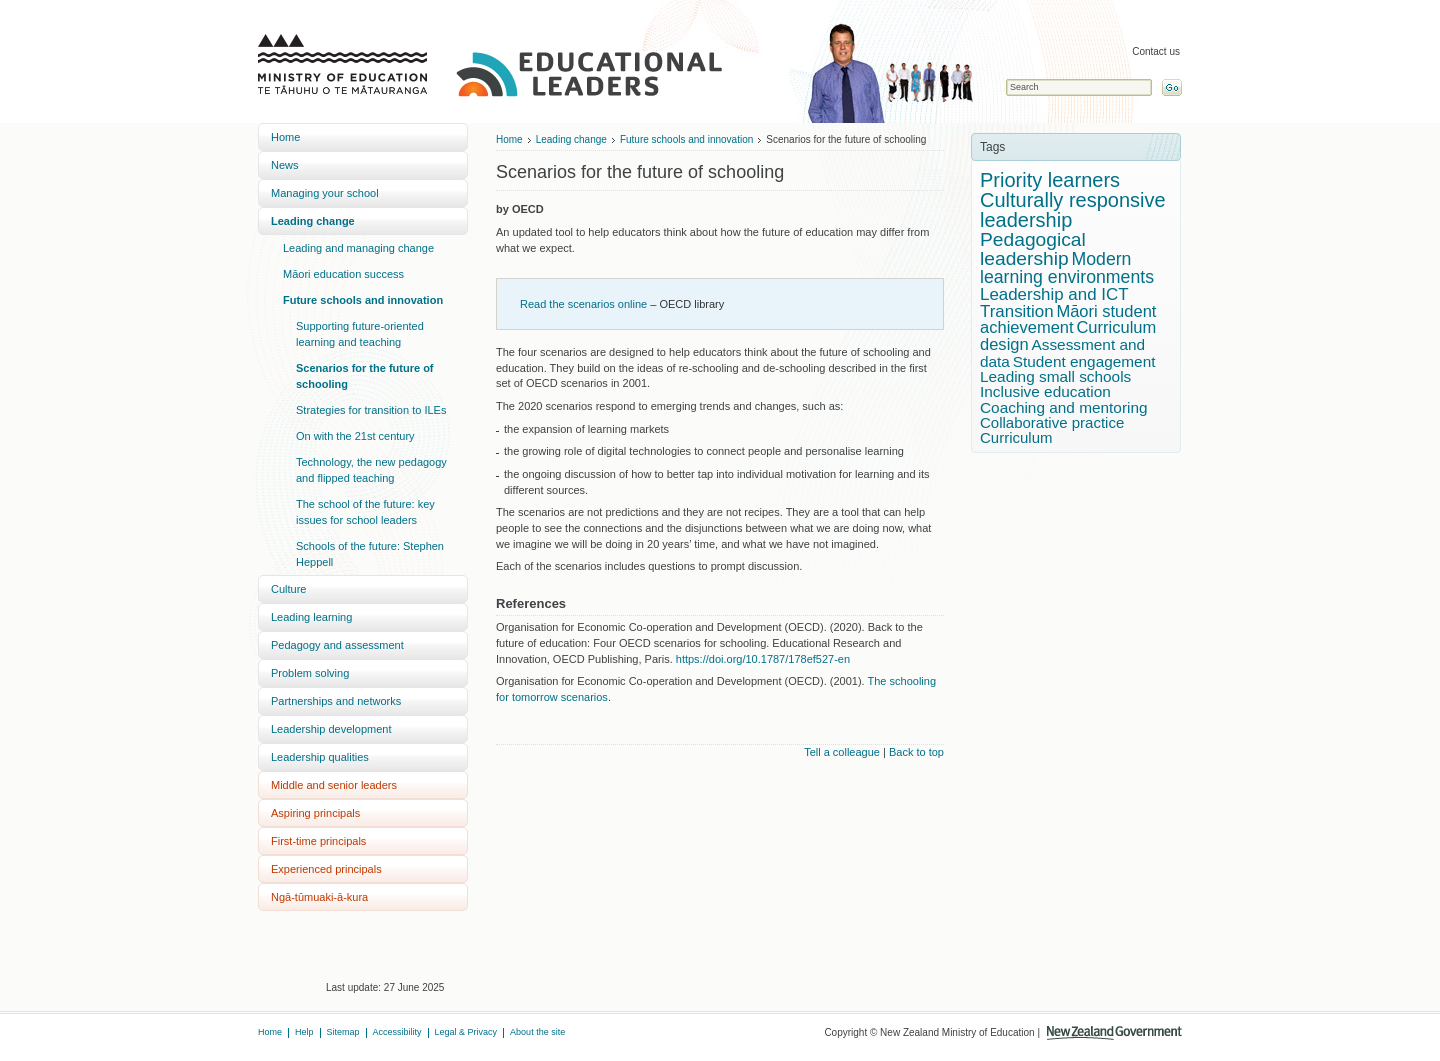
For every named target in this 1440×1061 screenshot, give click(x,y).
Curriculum (1016, 437)
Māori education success (343, 274)
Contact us (1156, 51)
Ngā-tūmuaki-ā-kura (319, 897)
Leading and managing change (358, 248)
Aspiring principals (315, 813)
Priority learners (1050, 180)
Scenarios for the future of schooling (365, 376)
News (285, 165)
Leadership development (331, 729)
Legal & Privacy (466, 1032)
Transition (1017, 311)
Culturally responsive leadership (1073, 210)
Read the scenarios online (583, 304)
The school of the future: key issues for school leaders (365, 512)
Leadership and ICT (1054, 294)
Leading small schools (1055, 376)
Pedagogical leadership (1033, 249)
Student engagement (1084, 361)
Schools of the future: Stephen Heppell (370, 554)
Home (285, 137)
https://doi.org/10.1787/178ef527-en (763, 659)
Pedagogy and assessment (337, 645)
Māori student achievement (1068, 320)
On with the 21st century (355, 436)
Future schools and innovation (363, 300)
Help (304, 1032)
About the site (537, 1032)
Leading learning (311, 617)
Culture (288, 589)
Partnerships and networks (336, 701)
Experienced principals (326, 869)
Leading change (313, 221)
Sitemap (343, 1032)
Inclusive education (1045, 391)
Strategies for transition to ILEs (371, 410)
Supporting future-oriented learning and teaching (360, 334)
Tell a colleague (842, 752)
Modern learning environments (1067, 268)
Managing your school (325, 193)
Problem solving (310, 673)
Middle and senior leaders (334, 785)
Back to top (916, 752)
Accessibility (397, 1032)
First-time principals (318, 841)
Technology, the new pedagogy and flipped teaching (371, 470)
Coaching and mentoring (1064, 407)
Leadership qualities (320, 757)
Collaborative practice (1052, 422)
